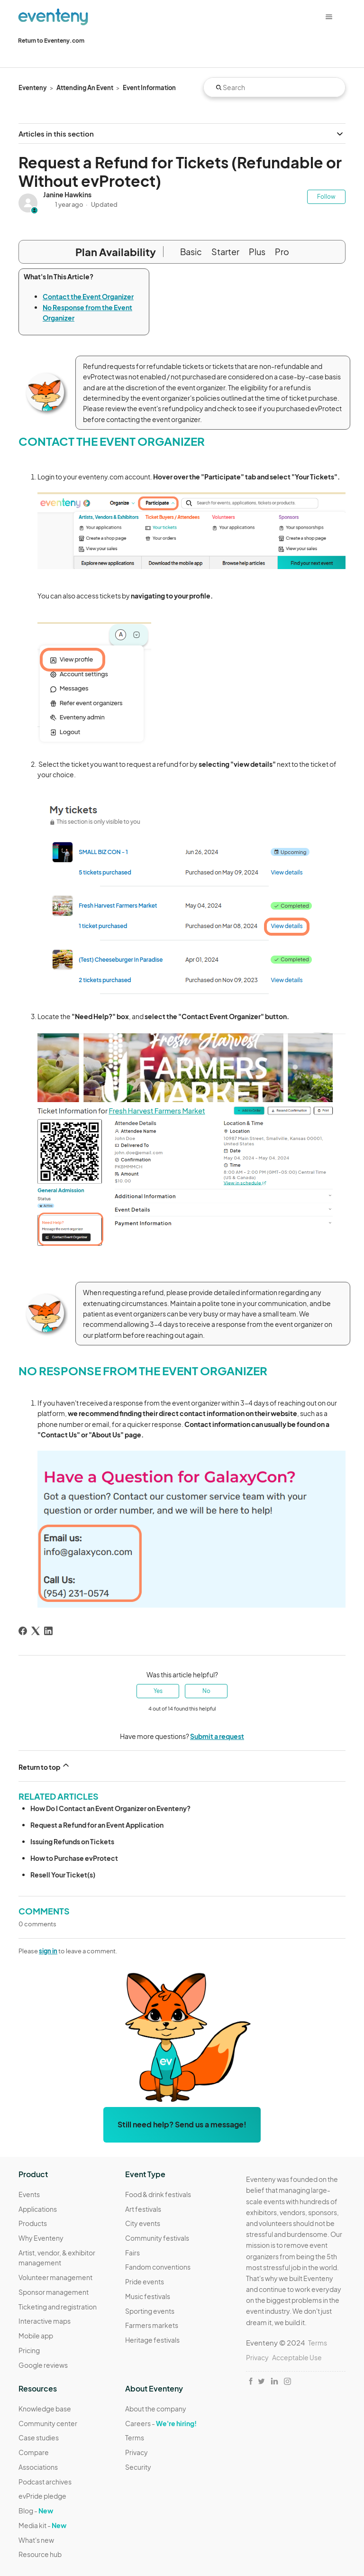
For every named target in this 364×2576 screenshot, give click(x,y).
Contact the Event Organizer (88, 296)
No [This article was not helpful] (206, 1690)
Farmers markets (151, 2325)
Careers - (161, 2423)
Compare (33, 2452)
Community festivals (157, 2238)
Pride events (144, 2281)
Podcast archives (45, 2481)
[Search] (274, 87)
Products (32, 2223)
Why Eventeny (41, 2238)
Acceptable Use (297, 2357)
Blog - (35, 2510)
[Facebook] (22, 1631)
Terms (134, 2437)
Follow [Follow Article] (326, 196)
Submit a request (217, 1736)
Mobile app (35, 2335)
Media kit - (42, 2525)
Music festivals (147, 2296)
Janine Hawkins (67, 194)
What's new (36, 2540)
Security (138, 2467)
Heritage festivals (152, 2340)
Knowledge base (44, 2408)
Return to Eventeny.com (51, 40)
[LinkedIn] (48, 1631)
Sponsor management (53, 2292)
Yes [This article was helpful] (158, 1690)
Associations (38, 2467)
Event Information (149, 88)
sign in (48, 1951)
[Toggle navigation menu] (329, 17)
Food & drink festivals (158, 2194)
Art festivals (143, 2209)
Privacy (136, 2452)
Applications (37, 2209)
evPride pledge (42, 2496)
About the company (155, 2408)
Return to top (44, 1765)
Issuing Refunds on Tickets (72, 1841)
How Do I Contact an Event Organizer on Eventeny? (110, 1808)
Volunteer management (55, 2277)
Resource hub (40, 2554)
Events (29, 2194)
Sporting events (149, 2311)
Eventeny (32, 88)
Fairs (132, 2252)
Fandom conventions (158, 2267)
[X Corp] (35, 1631)
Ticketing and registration (57, 2306)
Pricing (29, 2350)
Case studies (38, 2437)
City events (142, 2223)
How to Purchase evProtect (74, 1858)
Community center (47, 2423)
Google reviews (43, 2365)
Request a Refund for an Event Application (97, 1825)
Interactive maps (44, 2321)
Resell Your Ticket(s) (62, 1874)
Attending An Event (84, 88)
